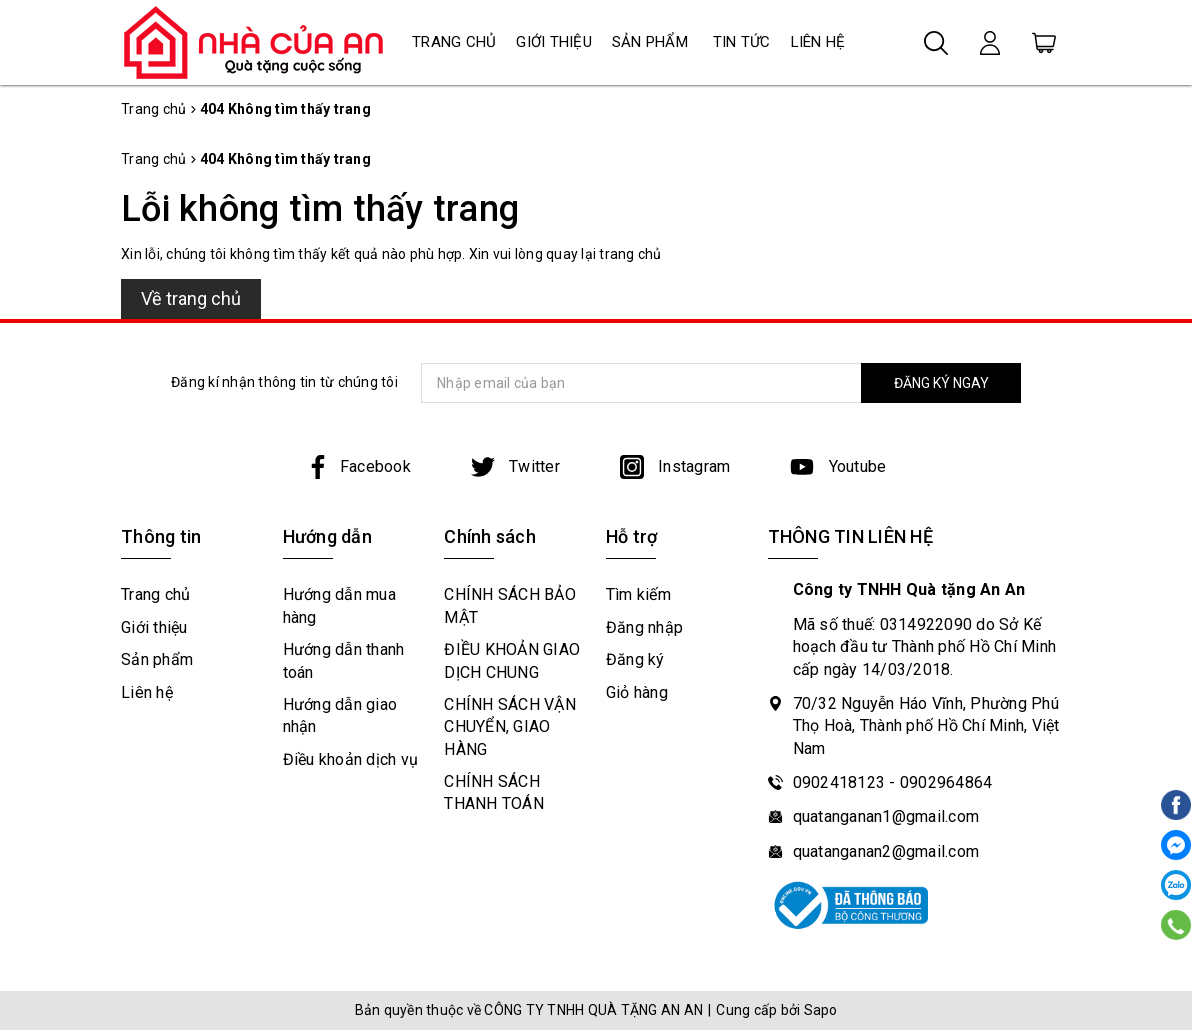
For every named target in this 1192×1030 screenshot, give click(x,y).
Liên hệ (818, 42)
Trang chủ (454, 42)
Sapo (821, 1010)
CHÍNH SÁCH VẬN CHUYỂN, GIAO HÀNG (510, 727)
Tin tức (742, 42)
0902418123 (839, 782)
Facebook (358, 466)
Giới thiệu (554, 42)
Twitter (515, 466)
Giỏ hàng (637, 692)
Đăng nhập (644, 627)
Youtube (838, 466)
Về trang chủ (191, 298)
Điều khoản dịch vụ (351, 759)
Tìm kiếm (638, 594)
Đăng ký (635, 659)
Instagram (675, 466)
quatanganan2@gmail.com (886, 851)
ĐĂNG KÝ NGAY (941, 383)
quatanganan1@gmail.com (886, 816)
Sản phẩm (650, 42)
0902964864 (946, 782)
